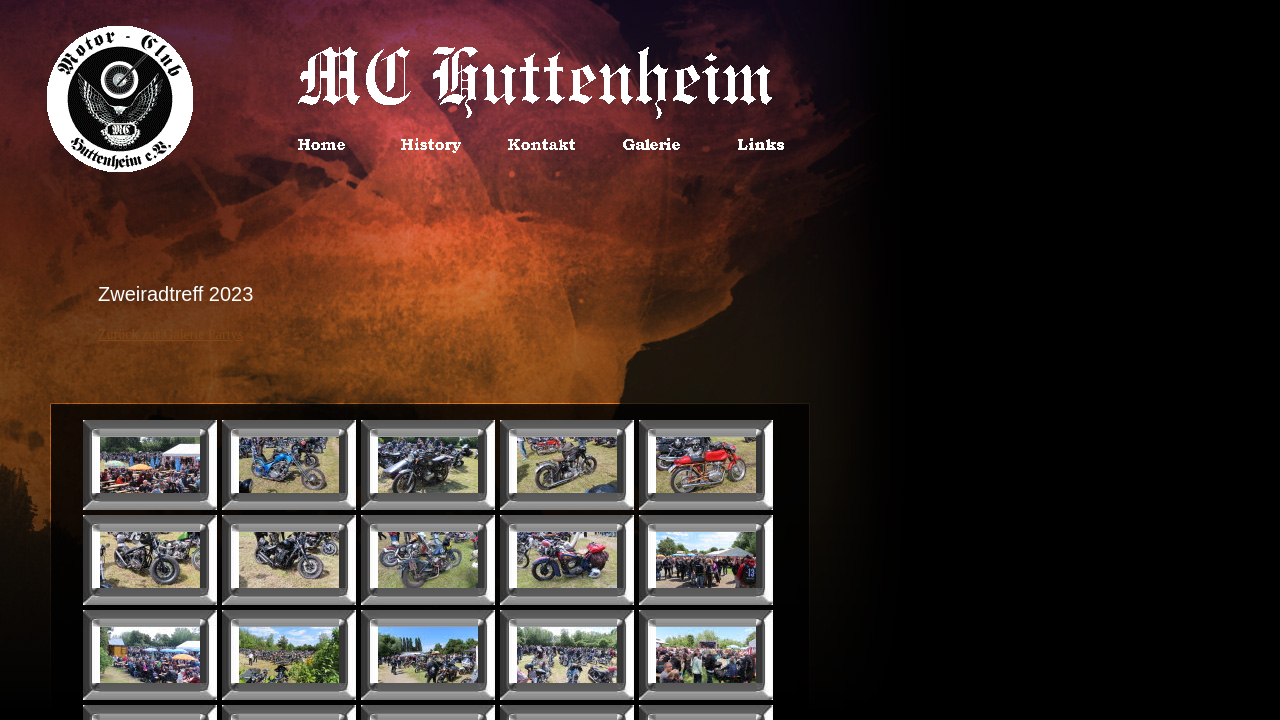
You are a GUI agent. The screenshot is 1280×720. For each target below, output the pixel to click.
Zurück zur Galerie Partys (170, 334)
